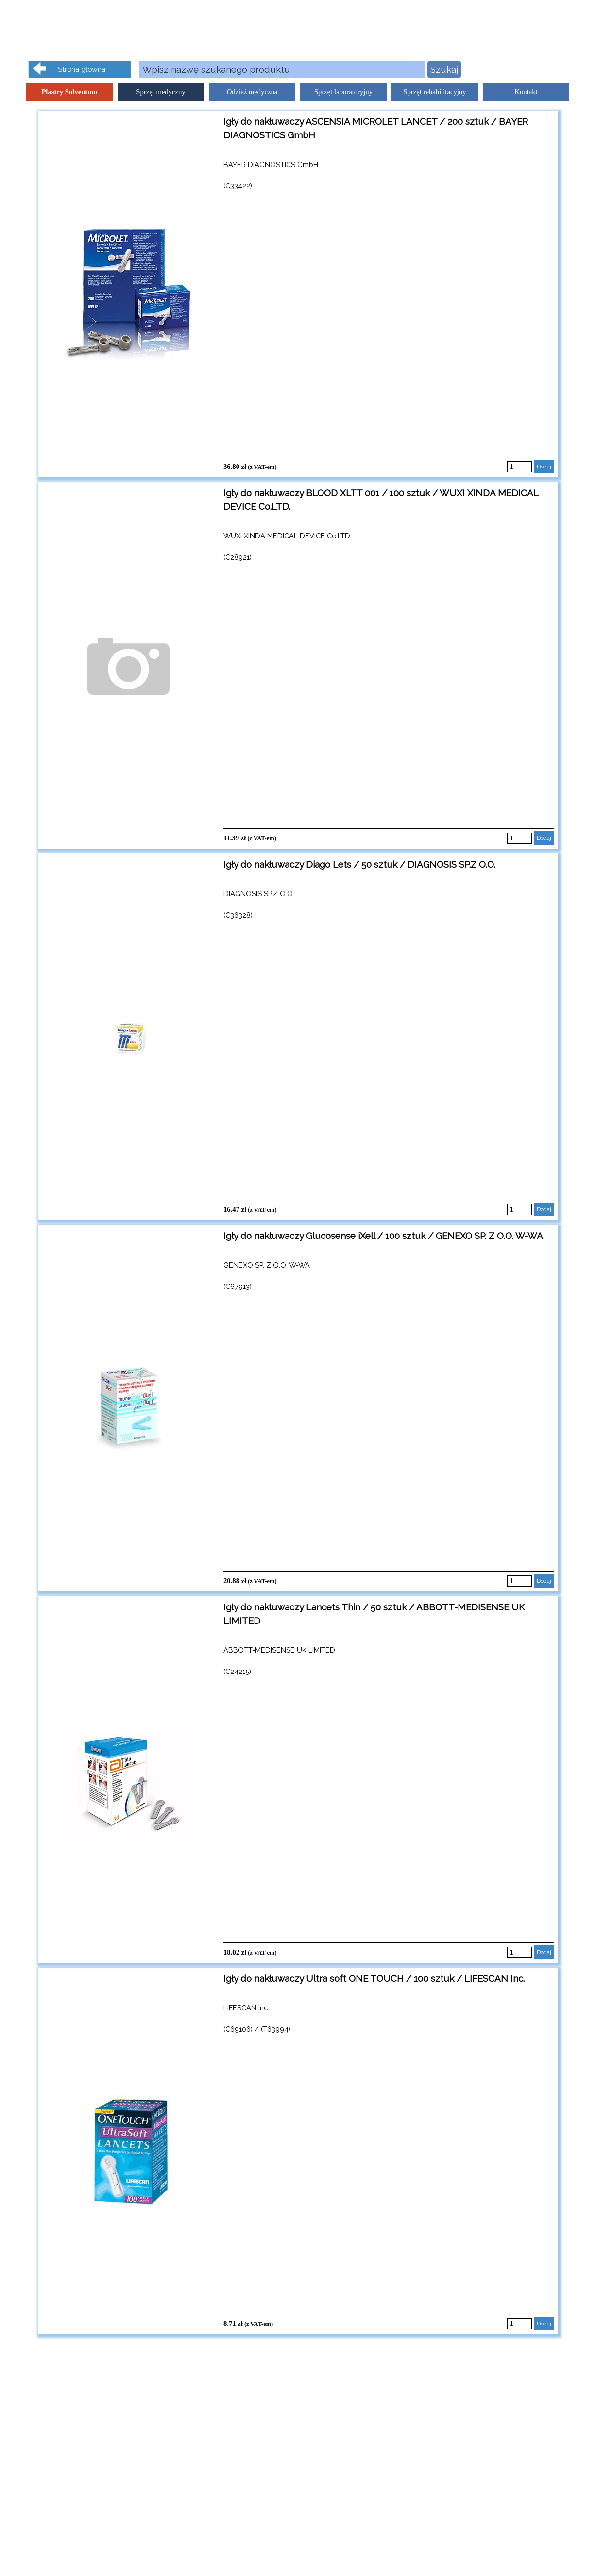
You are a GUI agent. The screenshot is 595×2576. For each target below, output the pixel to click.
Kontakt (525, 92)
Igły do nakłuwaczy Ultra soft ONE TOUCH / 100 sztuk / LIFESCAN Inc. (374, 1978)
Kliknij (557, 69)
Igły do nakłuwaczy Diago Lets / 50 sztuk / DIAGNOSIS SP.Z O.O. (359, 864)
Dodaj (544, 466)
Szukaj (444, 69)
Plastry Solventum (69, 92)
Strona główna (81, 69)
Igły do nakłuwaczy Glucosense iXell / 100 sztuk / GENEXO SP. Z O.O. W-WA (383, 1235)
